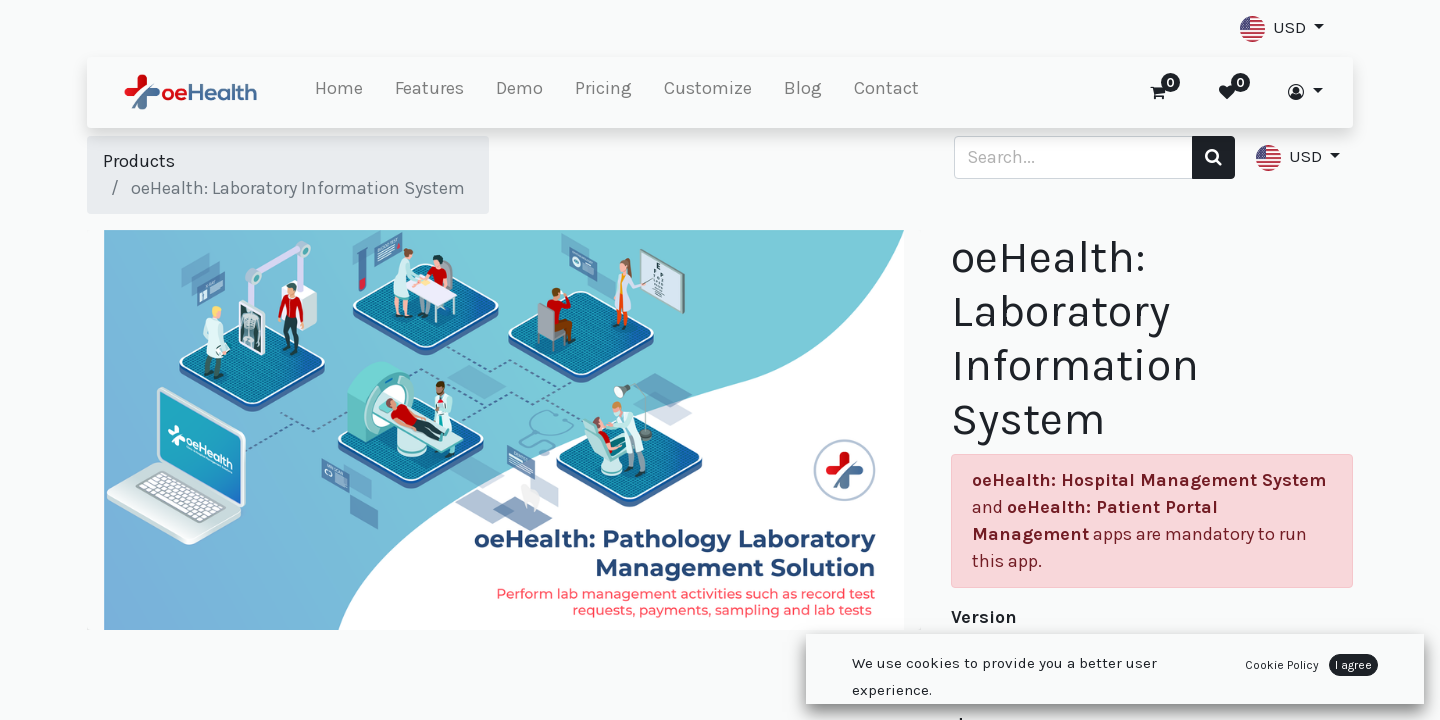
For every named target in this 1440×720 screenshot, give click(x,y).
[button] (1282, 28)
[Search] (1213, 157)
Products (139, 161)
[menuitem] (339, 92)
